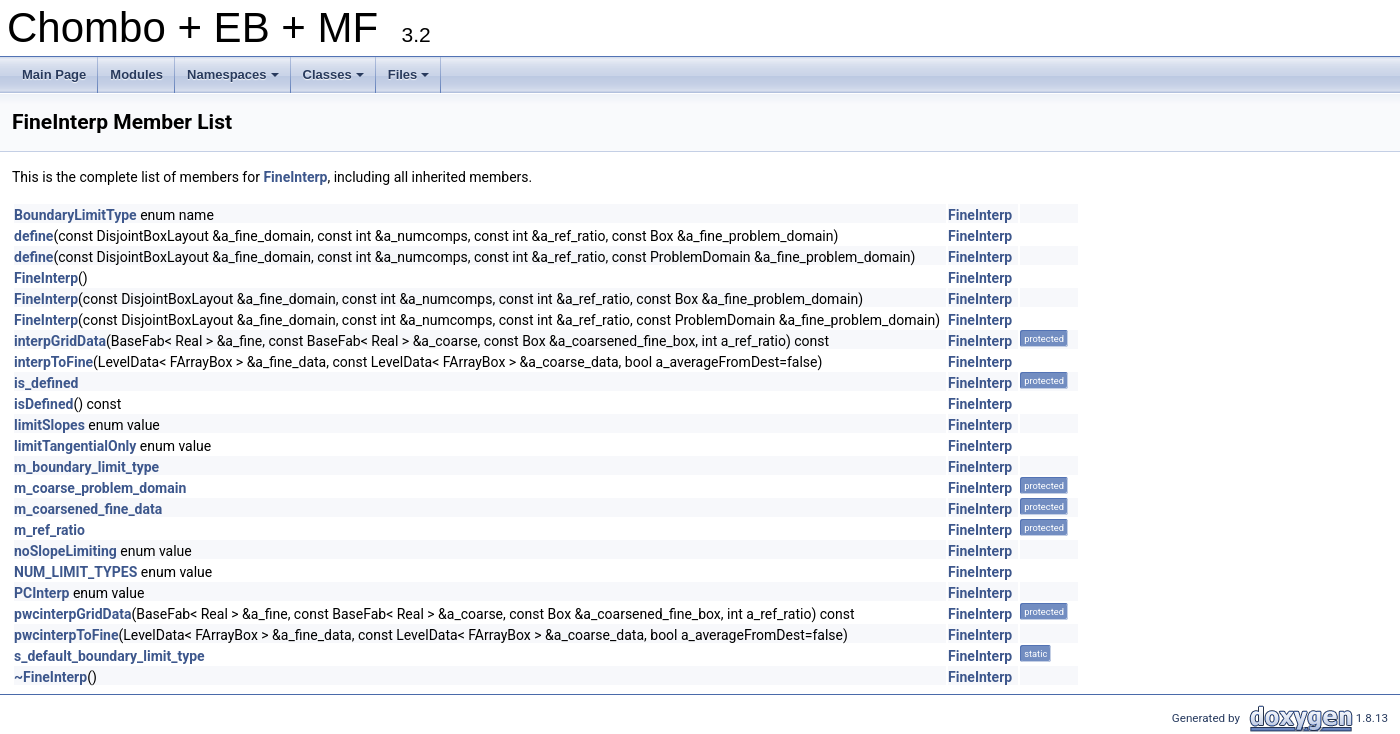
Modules (136, 74)
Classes (335, 80)
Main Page (54, 74)
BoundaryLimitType (75, 215)
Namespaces (234, 80)
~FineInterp (50, 677)
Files (410, 80)
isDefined (43, 404)
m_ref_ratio (49, 530)
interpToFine (53, 362)
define (33, 236)
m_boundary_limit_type (86, 467)
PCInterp (41, 593)
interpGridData (60, 341)
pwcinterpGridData (72, 614)
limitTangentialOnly (75, 446)
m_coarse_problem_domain (100, 488)
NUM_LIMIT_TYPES (75, 572)
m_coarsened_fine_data (88, 509)
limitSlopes (49, 425)
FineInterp (295, 177)
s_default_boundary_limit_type (109, 656)
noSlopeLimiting (65, 551)
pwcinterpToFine (66, 635)
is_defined (46, 383)
